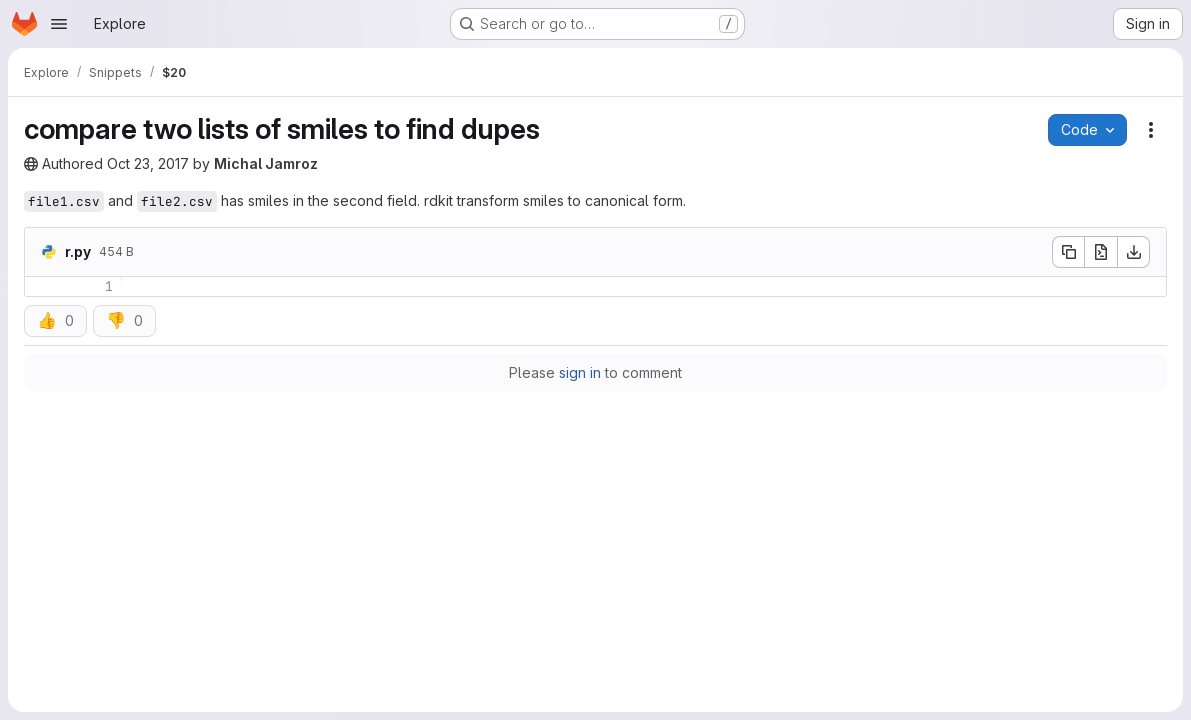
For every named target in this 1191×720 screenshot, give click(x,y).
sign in (580, 372)
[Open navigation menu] (59, 24)
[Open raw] (1101, 252)
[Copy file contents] (1068, 252)
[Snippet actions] (1151, 130)
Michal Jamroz (266, 163)
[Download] (1134, 252)
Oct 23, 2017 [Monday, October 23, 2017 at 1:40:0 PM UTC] (148, 163)
